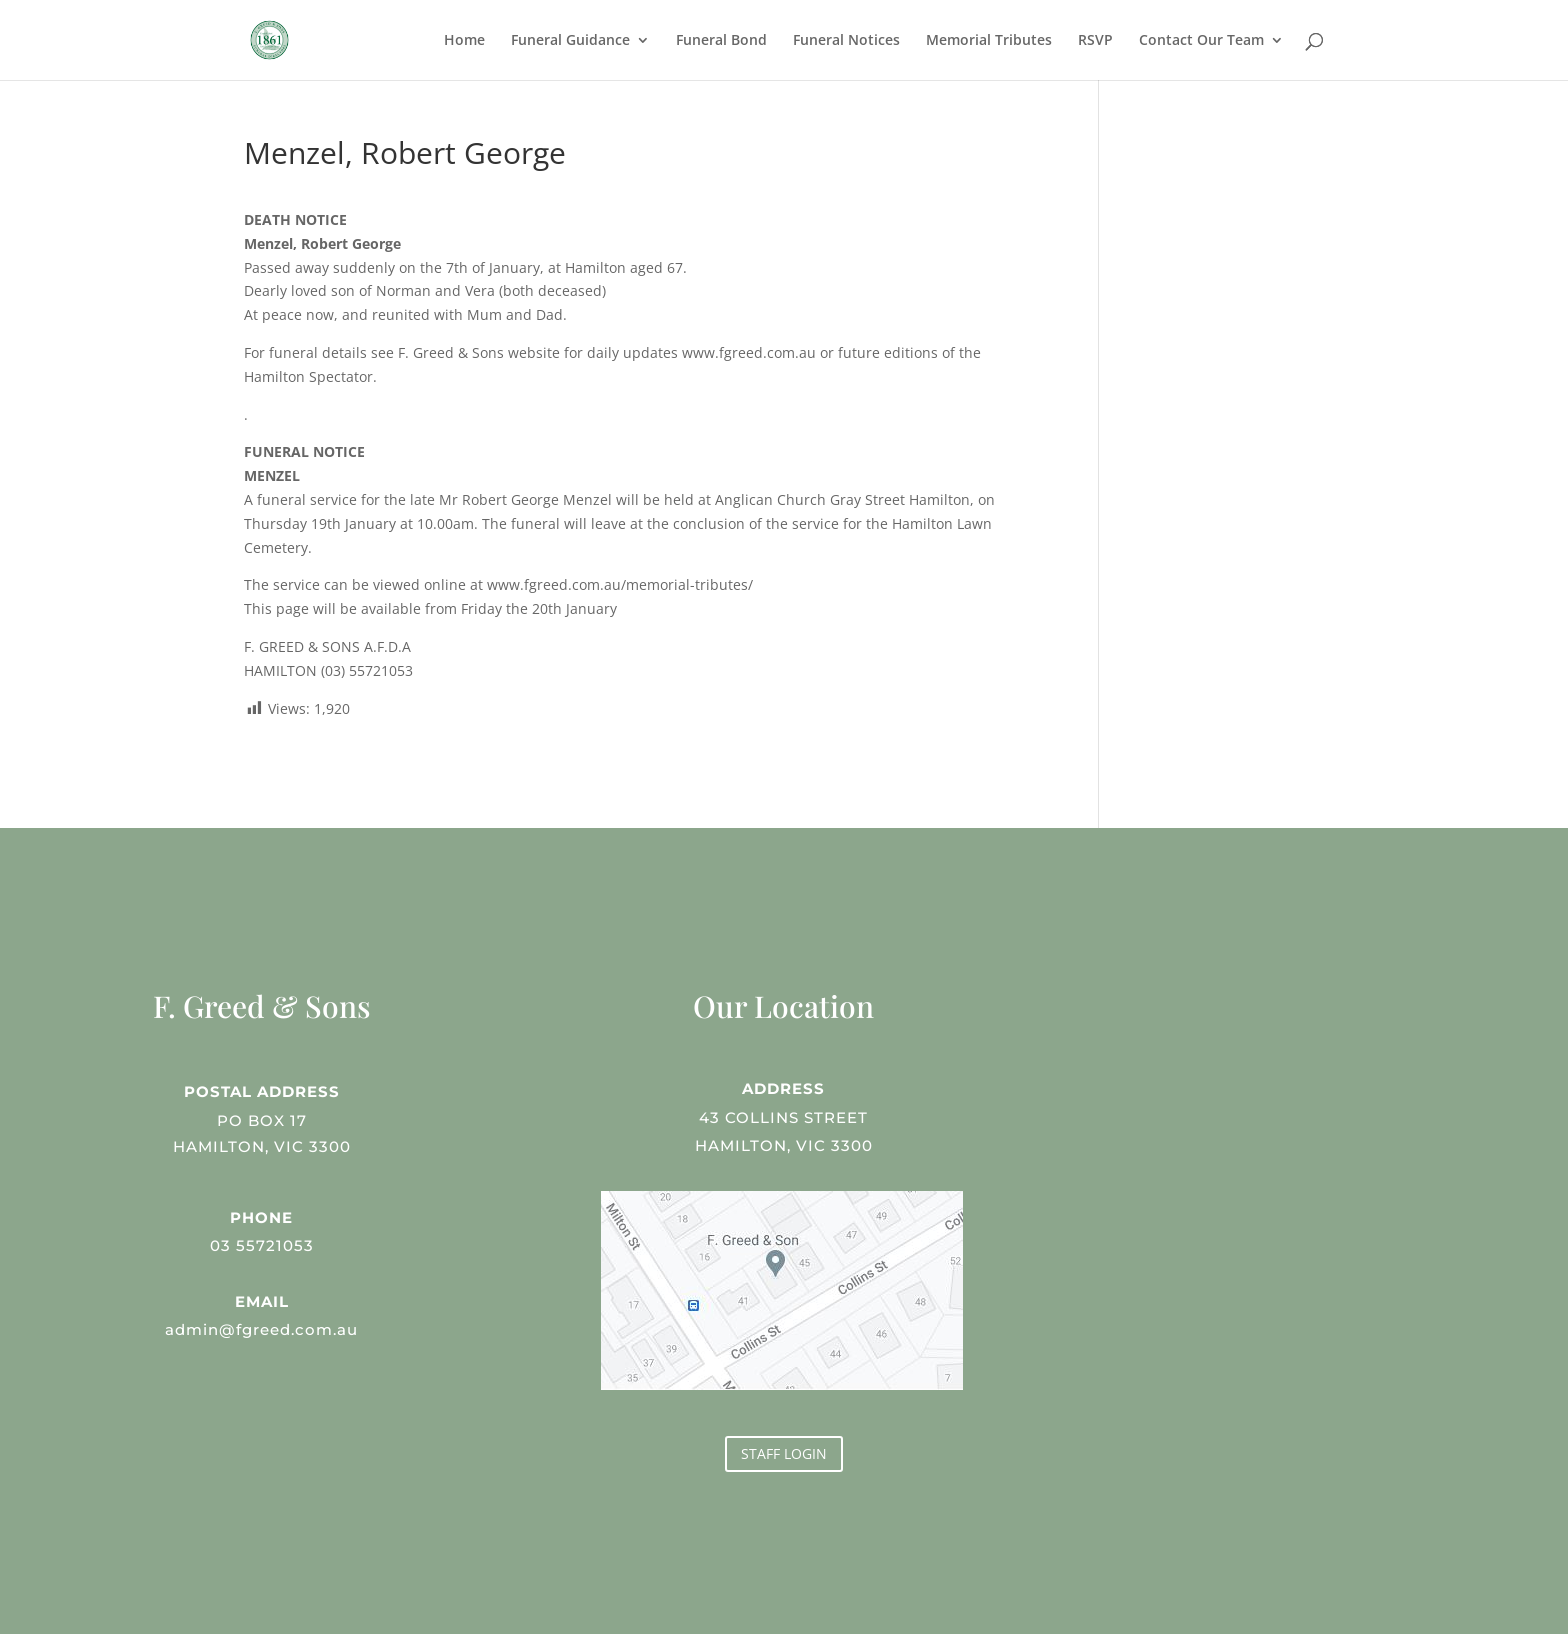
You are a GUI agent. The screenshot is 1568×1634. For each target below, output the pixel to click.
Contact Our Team (1201, 41)
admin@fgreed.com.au (262, 1328)
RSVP (1095, 41)
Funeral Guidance (570, 41)
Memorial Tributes (989, 41)
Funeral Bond (721, 41)
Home (464, 41)
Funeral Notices (846, 41)
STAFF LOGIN (784, 1453)
